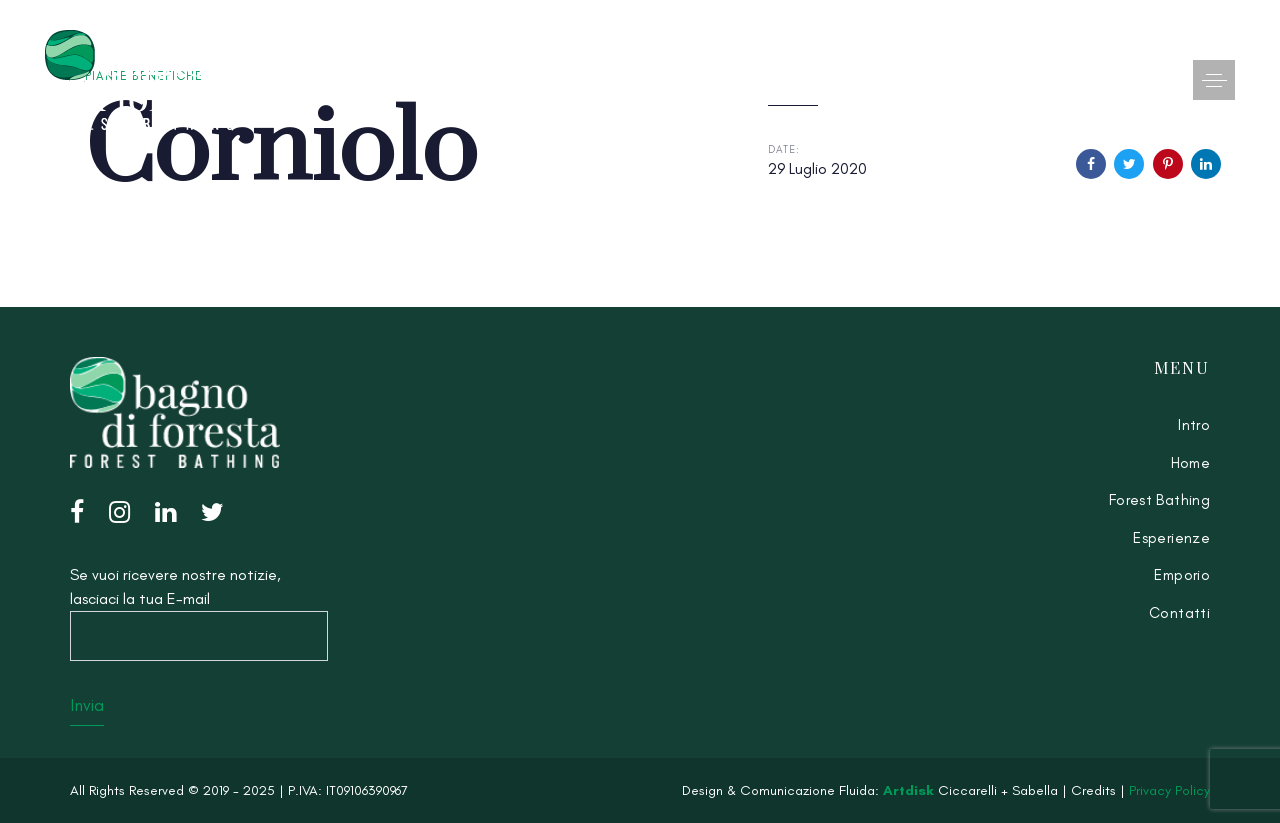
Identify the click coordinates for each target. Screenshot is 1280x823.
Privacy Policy (1169, 790)
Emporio (1182, 575)
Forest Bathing (1159, 500)
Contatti (1179, 613)
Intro (1194, 425)
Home (1191, 463)
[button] (1214, 80)
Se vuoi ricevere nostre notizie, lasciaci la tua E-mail (199, 613)
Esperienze (1171, 538)
